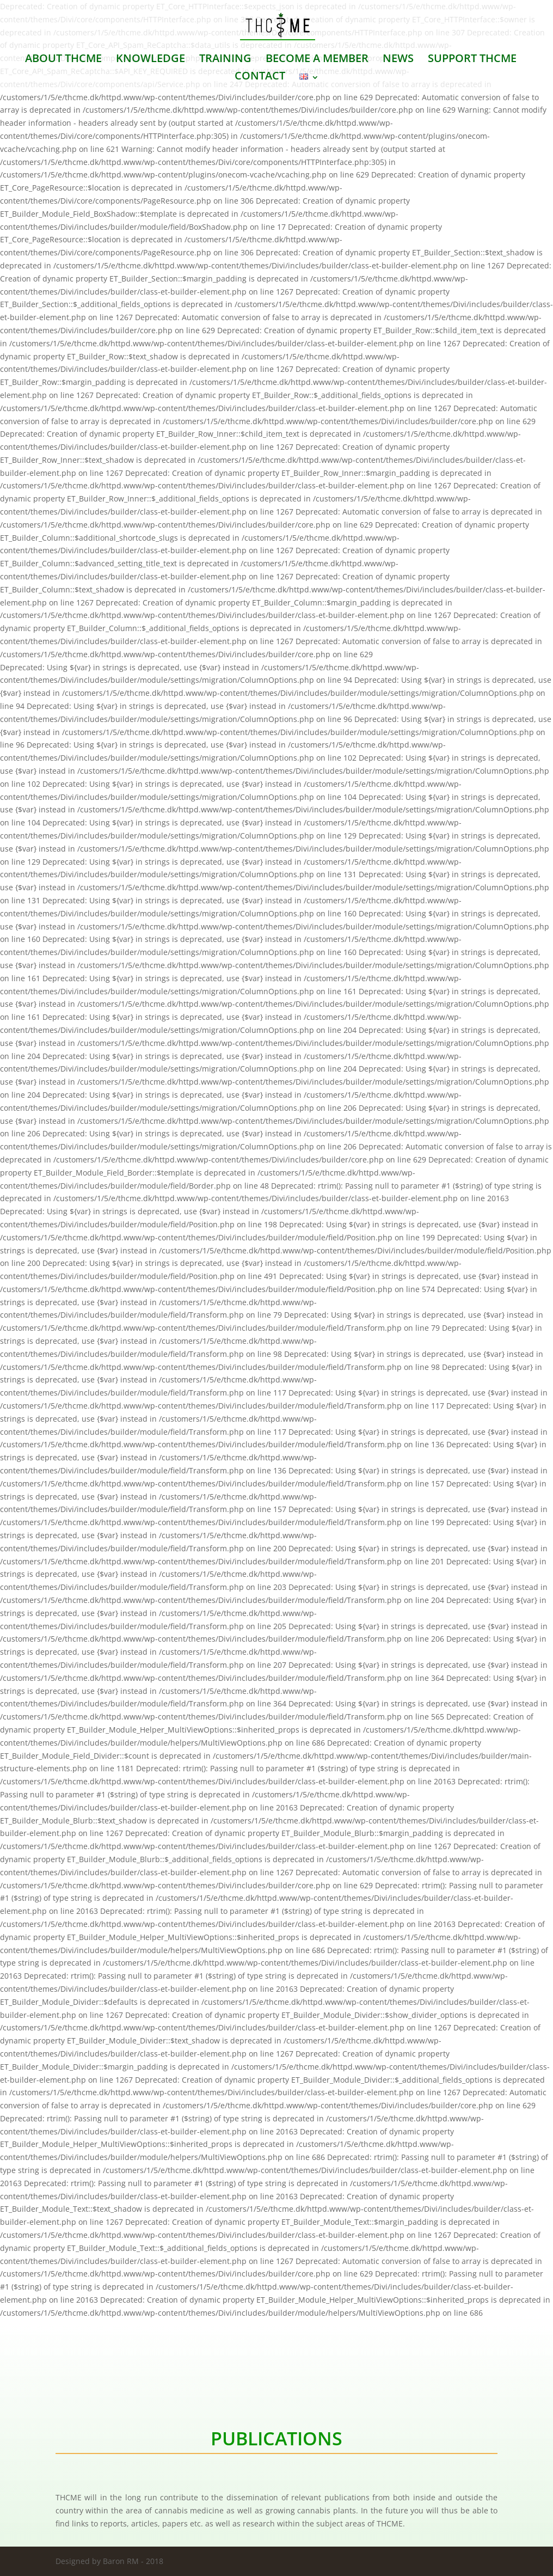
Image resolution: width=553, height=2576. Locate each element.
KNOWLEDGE (150, 59)
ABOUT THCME (63, 59)
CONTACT (260, 77)
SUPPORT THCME (472, 59)
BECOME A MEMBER (317, 59)
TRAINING (225, 59)
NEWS (398, 59)
